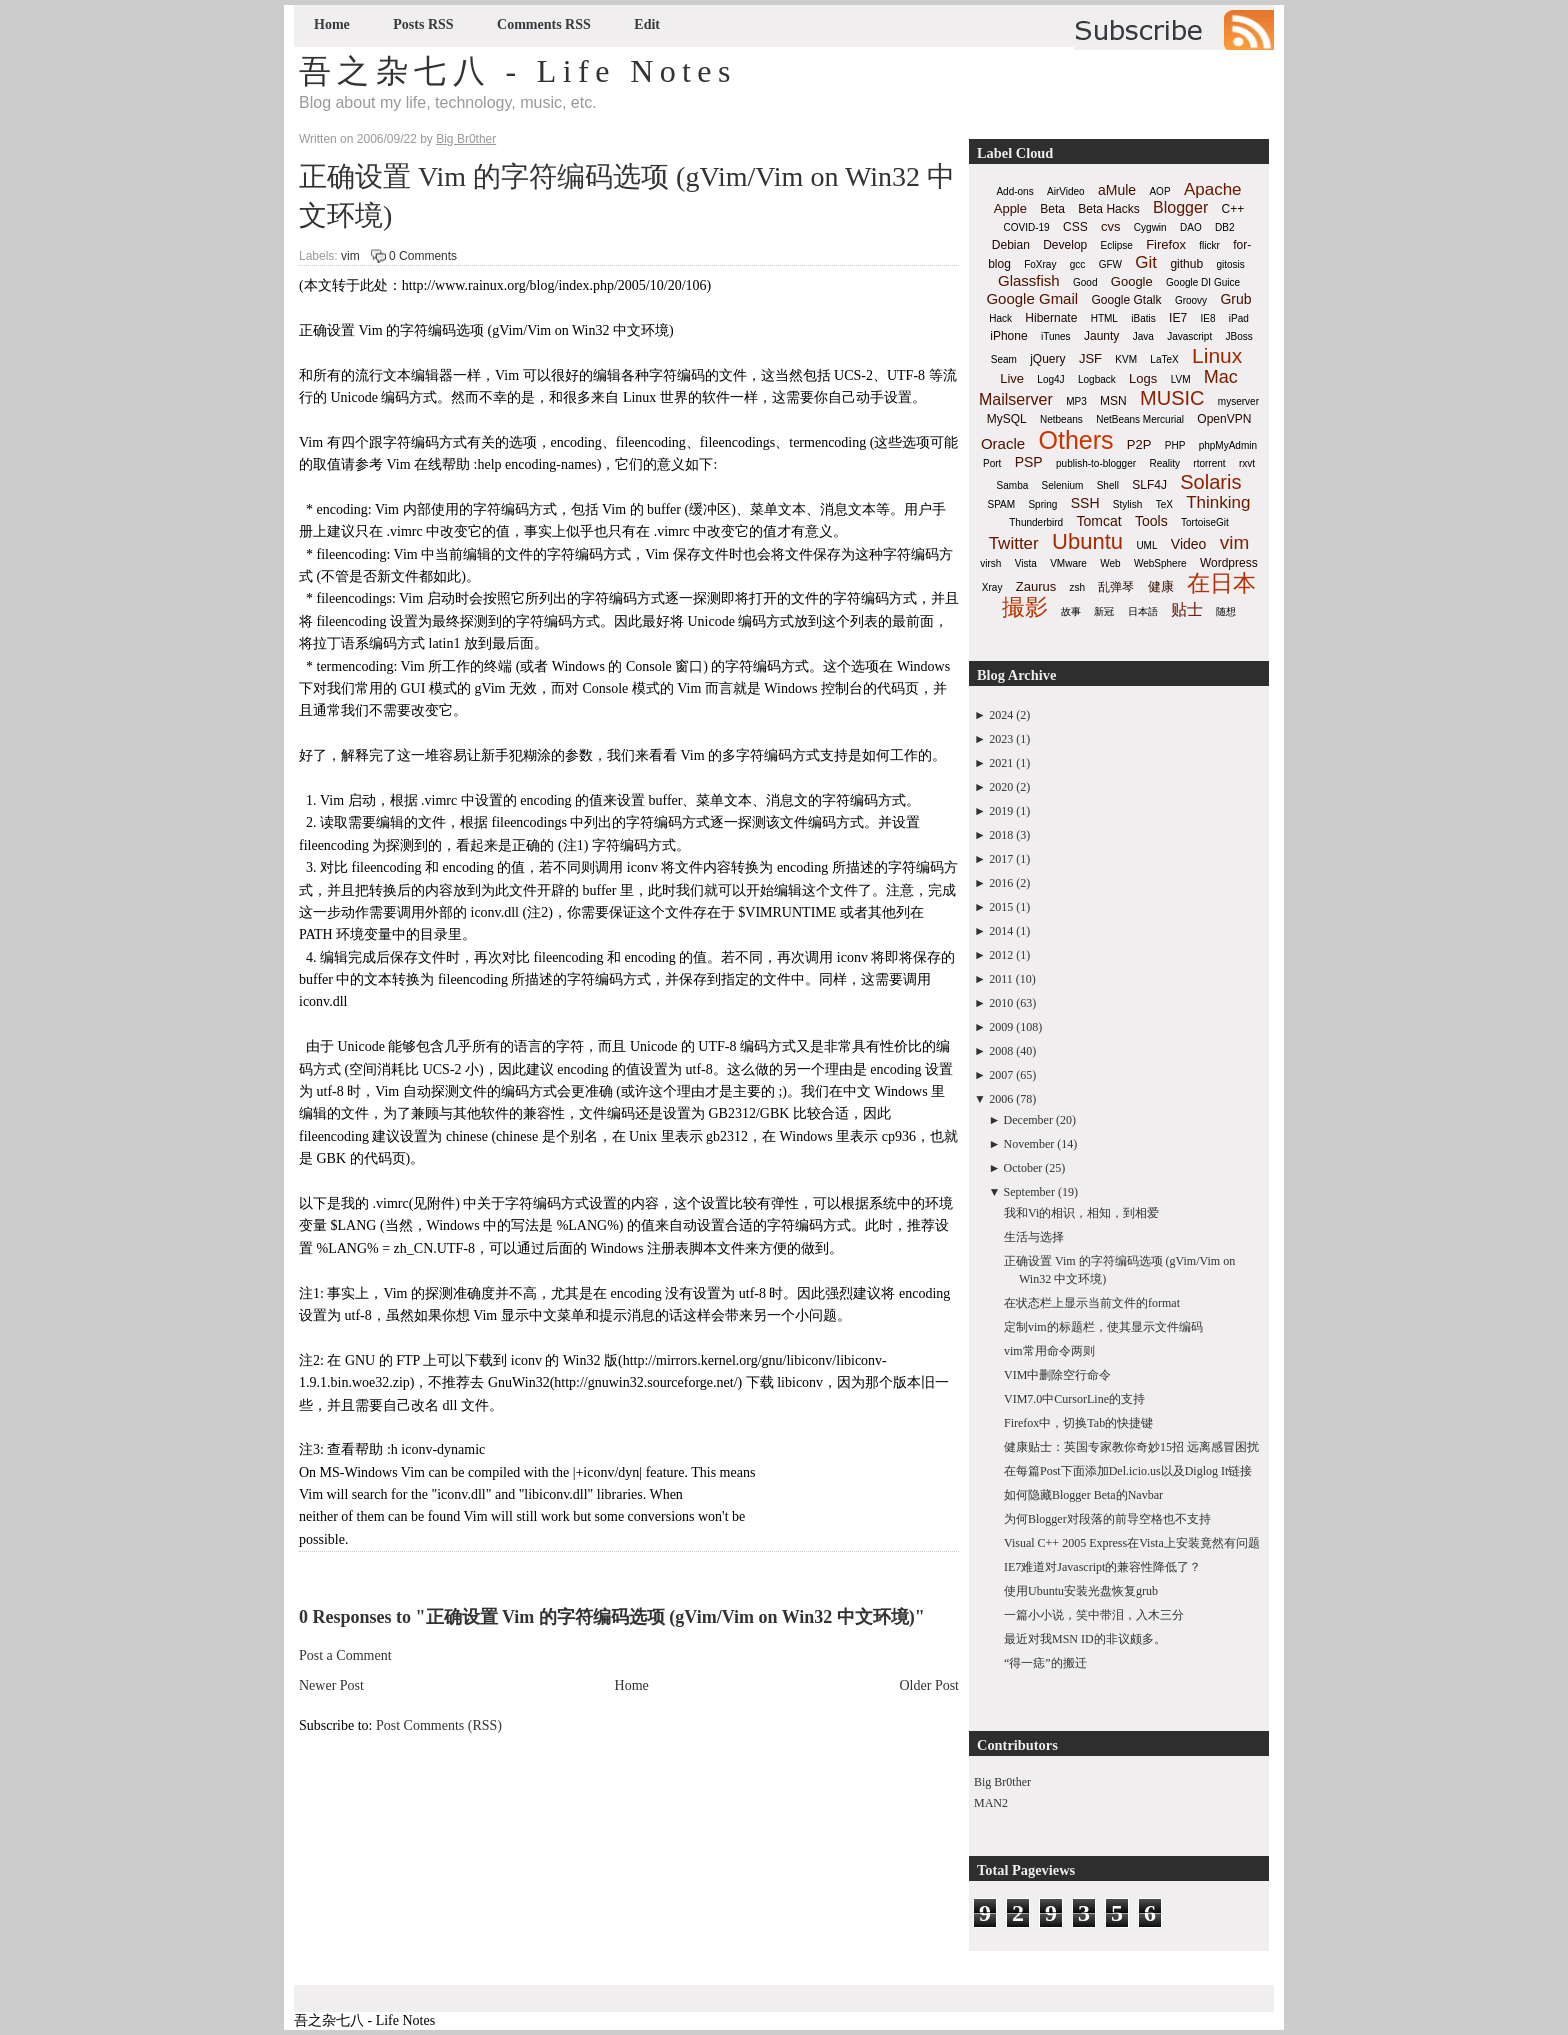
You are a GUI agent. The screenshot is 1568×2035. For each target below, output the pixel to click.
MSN (1113, 401)
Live (1012, 378)
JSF (1090, 358)
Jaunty (1101, 336)
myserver (1238, 401)
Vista (1026, 563)
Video (1189, 544)
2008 (1001, 1051)
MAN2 (991, 1803)
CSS (1075, 227)
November (1029, 1144)
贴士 (1187, 609)
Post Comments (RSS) (439, 1725)
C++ (1233, 209)
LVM (1181, 379)
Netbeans (1061, 419)
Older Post (930, 1685)
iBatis (1143, 318)
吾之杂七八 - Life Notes (518, 71)
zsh (1078, 587)
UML (1146, 545)
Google (1132, 281)
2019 (1001, 811)
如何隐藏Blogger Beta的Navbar (1083, 1495)
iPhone (1008, 336)
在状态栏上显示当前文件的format (1092, 1303)
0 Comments (423, 256)
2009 (1001, 1027)
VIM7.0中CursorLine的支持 (1074, 1399)
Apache (1213, 189)
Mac (1221, 377)
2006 (1001, 1099)
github (1186, 264)
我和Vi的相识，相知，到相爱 (1081, 1213)
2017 (1001, 859)
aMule (1117, 190)
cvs (1111, 226)
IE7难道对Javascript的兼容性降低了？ (1102, 1567)
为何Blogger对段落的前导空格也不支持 (1107, 1519)
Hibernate (1051, 318)
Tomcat (1098, 521)
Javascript (1189, 336)
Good (1085, 282)
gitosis (1230, 264)
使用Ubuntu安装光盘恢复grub (1081, 1591)
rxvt (1247, 463)
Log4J (1050, 379)
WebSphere (1160, 563)
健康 (1161, 586)
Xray (992, 587)
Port (992, 463)
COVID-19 (1027, 227)
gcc (1078, 264)
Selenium (1063, 485)
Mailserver (1016, 399)
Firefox (1166, 244)
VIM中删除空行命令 (1057, 1375)
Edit (647, 24)
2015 (1001, 907)
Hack (1000, 318)
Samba (1013, 485)
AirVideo (1066, 191)
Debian (1011, 245)
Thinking (1218, 502)
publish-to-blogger (1096, 463)
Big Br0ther (1002, 1782)
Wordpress (1229, 563)
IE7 (1178, 318)
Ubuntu (1087, 541)
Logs (1143, 378)
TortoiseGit (1205, 522)
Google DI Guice (1203, 282)
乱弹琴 (1116, 587)
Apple (1010, 208)
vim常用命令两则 (1049, 1351)
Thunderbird (1036, 522)
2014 (1001, 931)
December (1028, 1120)
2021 (1001, 763)
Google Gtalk (1126, 300)
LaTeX (1164, 359)
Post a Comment (345, 1655)
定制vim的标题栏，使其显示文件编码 (1103, 1327)
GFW (1110, 264)
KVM (1126, 359)
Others (1075, 440)
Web (1110, 563)
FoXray (1040, 264)
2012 (1001, 955)
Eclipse (1117, 245)
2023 (1001, 739)
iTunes (1056, 336)
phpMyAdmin (1228, 445)
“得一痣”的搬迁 (1045, 1663)
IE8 (1207, 318)
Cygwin (1150, 227)
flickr (1209, 245)
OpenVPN (1224, 419)
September (1029, 1192)
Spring (1042, 504)
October (1023, 1168)
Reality (1164, 463)
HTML (1104, 318)
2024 (1001, 715)
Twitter (1014, 543)
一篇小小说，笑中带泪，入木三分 (1094, 1615)
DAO (1191, 227)
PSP (1029, 462)
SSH (1085, 503)
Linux (1217, 355)
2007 (1001, 1075)
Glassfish (1029, 280)
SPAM (1002, 504)
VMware (1068, 563)
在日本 (1221, 583)
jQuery (1047, 359)
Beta (1052, 209)
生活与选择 (1034, 1237)
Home (332, 24)
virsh (990, 563)
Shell (1108, 485)
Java (1143, 336)
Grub (1235, 299)
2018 (1001, 835)
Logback (1097, 379)
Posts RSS (423, 24)
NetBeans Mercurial (1140, 419)
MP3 (1076, 401)
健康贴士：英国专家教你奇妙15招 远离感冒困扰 (1131, 1447)
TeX (1164, 504)
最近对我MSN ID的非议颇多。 (1085, 1639)
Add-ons (1014, 191)
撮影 (1025, 607)
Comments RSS (544, 24)
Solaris (1210, 482)
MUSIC (1172, 398)
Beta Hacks (1108, 209)
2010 (1001, 1003)
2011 (1001, 979)
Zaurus (1036, 586)
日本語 (1143, 611)
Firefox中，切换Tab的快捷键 (1078, 1423)
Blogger (1180, 207)
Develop (1065, 245)
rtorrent (1209, 463)
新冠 (1104, 611)
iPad (1239, 318)
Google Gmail (1032, 298)
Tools (1151, 521)
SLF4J (1149, 485)
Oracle (1003, 443)
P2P (1139, 444)
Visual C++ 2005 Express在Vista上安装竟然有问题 (1132, 1543)
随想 (1226, 611)
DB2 (1224, 227)
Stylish (1127, 504)
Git (1146, 262)
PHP (1175, 445)
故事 (1071, 611)
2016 (1001, 883)
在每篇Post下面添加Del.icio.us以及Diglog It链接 (1128, 1471)
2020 (1001, 787)
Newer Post (331, 1685)
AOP (1159, 191)
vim (350, 256)
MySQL (1007, 419)
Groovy (1191, 300)
